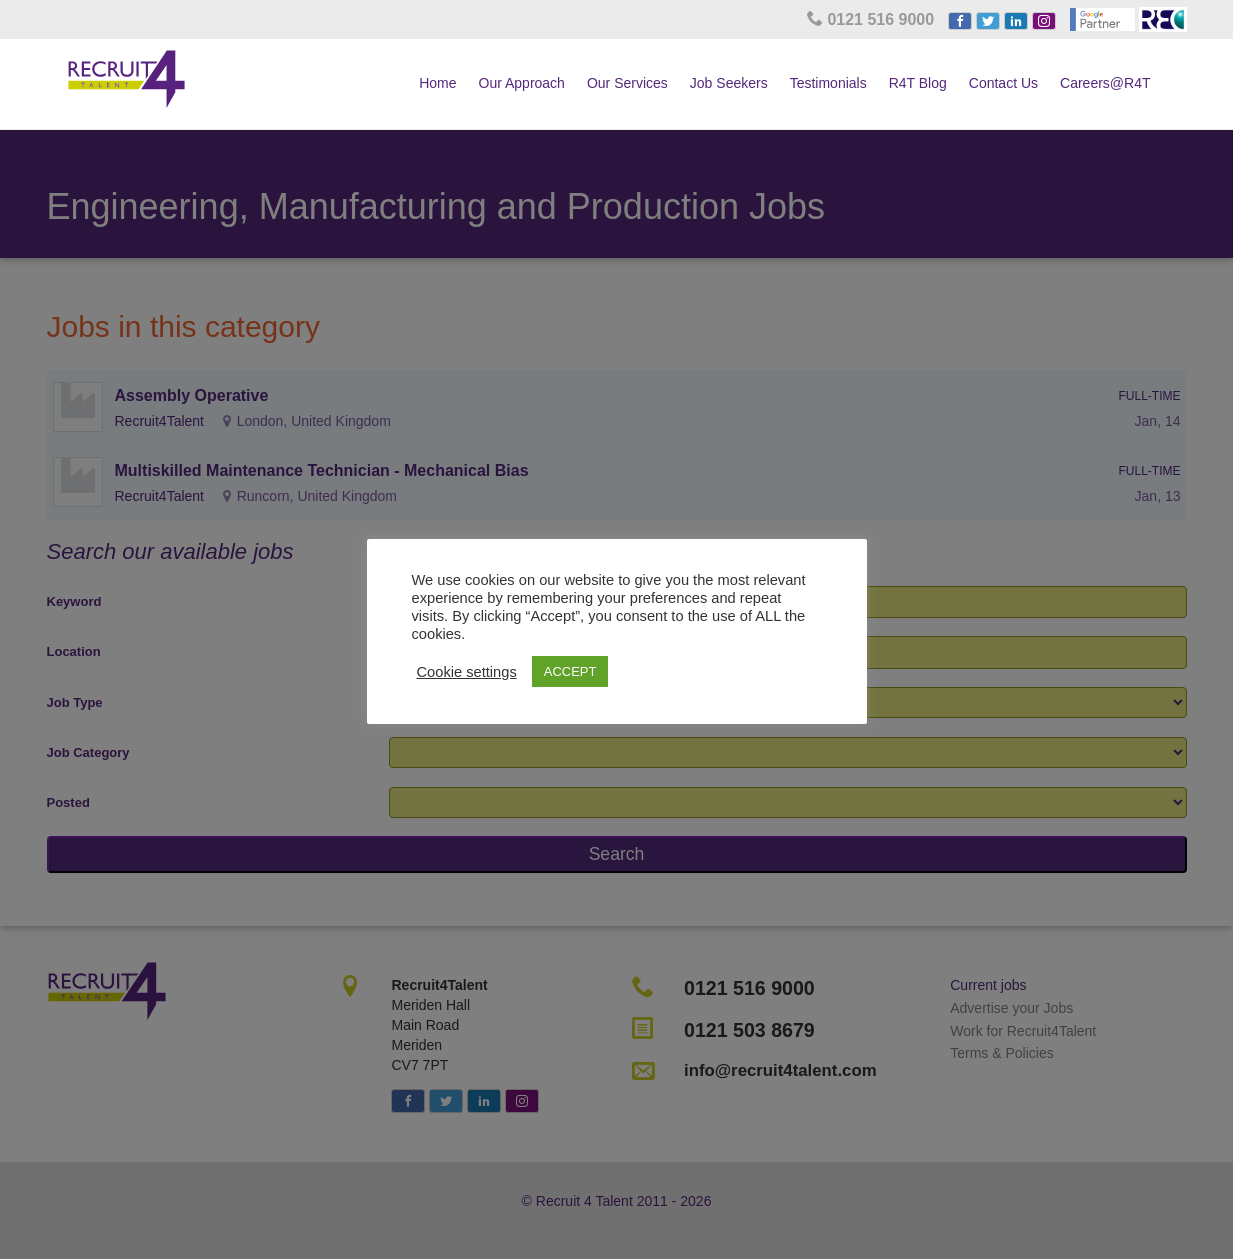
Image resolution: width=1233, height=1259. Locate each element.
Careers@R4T (1105, 83)
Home (437, 83)
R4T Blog (918, 83)
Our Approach (522, 83)
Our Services (627, 83)
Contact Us (1003, 83)
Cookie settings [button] (467, 672)
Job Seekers (729, 83)
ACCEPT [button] (570, 671)
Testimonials (828, 83)
